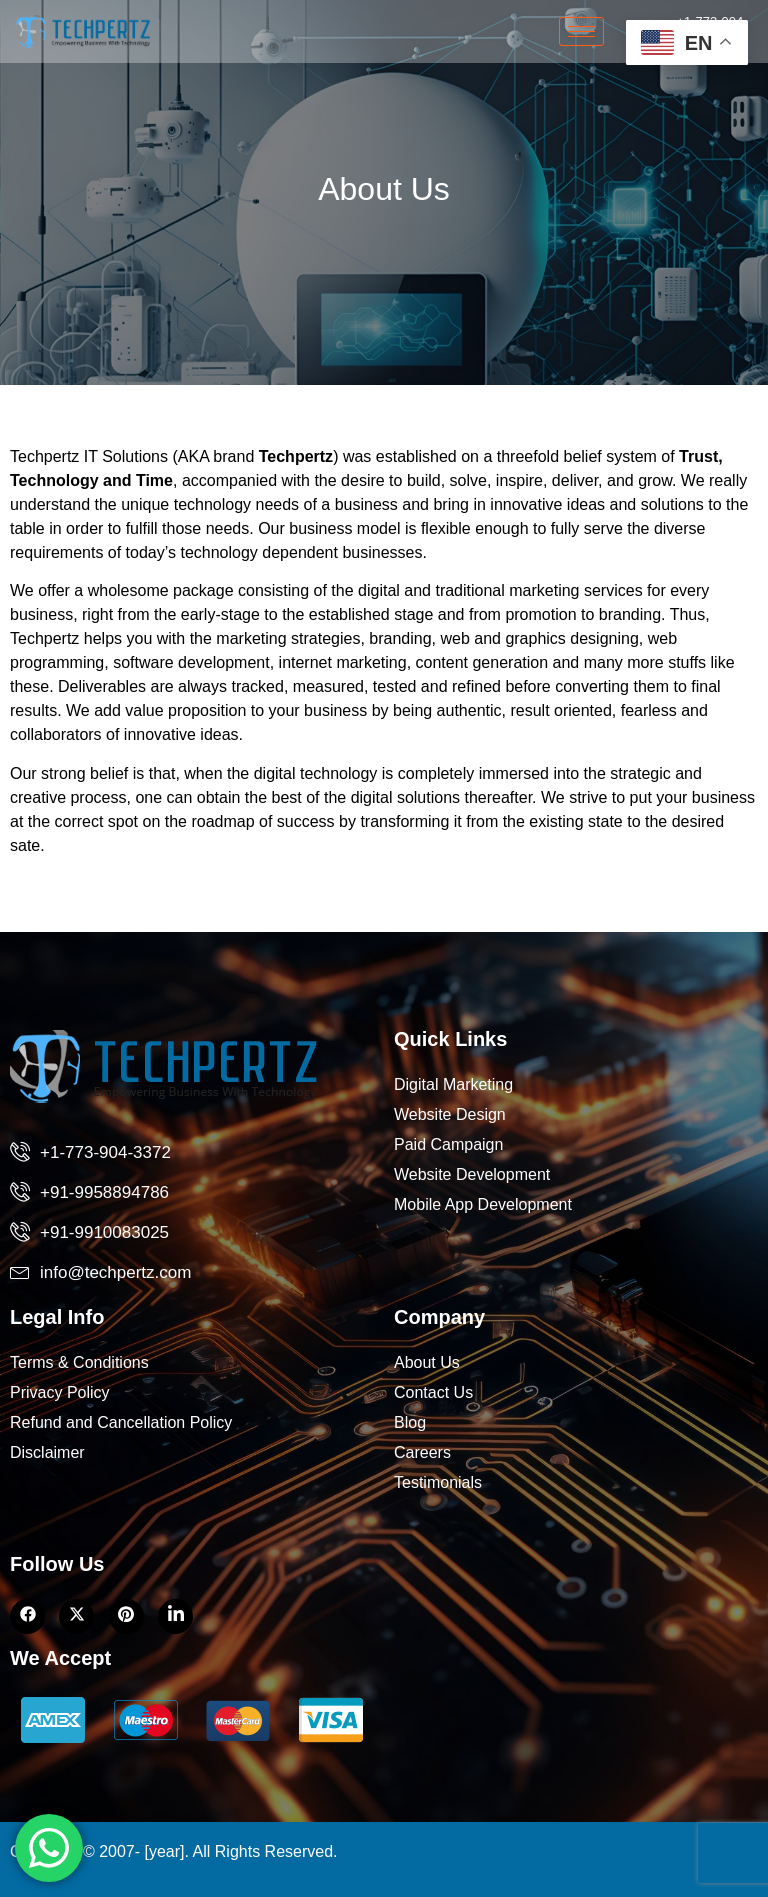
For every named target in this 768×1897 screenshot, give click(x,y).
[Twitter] (76, 1616)
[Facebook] (27, 1616)
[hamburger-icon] (581, 31)
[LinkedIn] (126, 1616)
